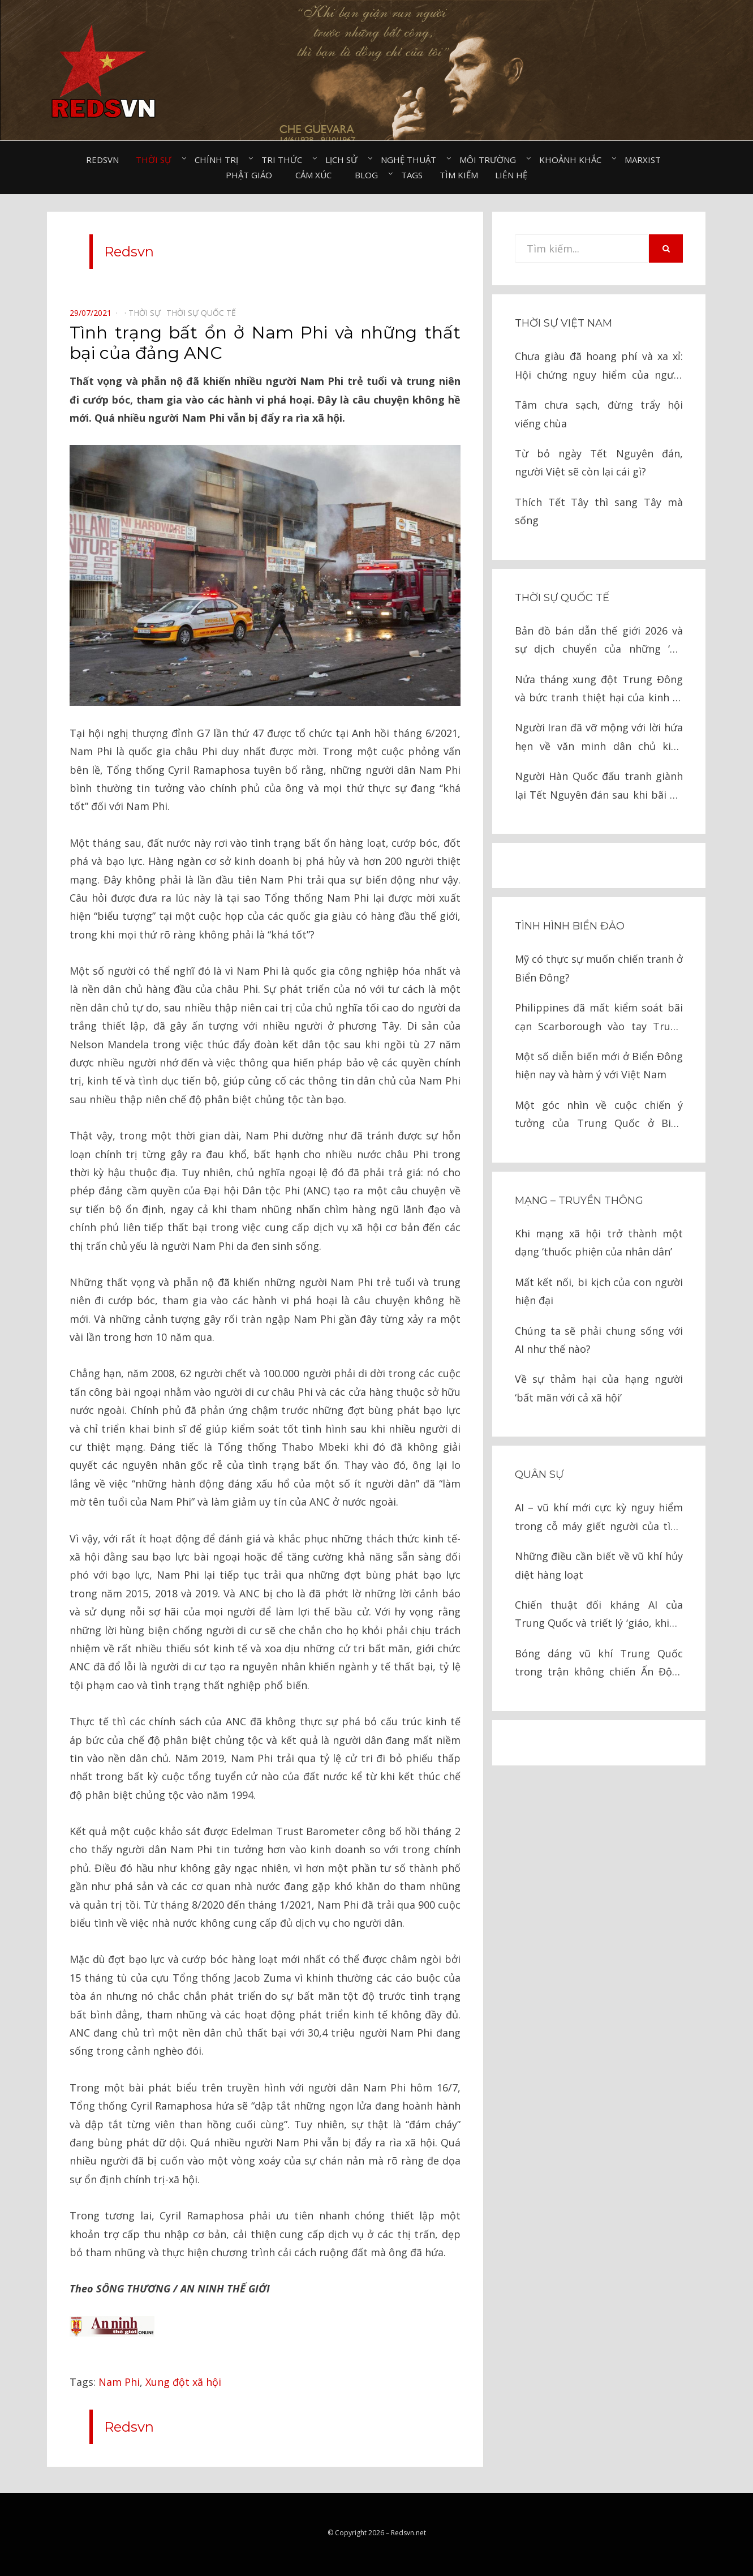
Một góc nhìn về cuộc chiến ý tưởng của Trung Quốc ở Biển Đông (599, 1115)
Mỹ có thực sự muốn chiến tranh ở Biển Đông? (599, 968)
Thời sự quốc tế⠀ (204, 312)
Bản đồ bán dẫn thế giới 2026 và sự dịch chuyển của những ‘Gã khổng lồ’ (599, 641)
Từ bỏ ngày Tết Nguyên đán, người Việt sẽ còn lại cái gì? (599, 462)
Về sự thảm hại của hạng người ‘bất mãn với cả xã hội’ (599, 1388)
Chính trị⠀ (219, 159)
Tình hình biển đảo (570, 926)
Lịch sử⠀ (344, 159)
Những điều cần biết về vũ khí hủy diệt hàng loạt (599, 1565)
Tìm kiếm (459, 175)
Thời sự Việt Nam (563, 323)
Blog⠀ (369, 175)
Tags (412, 175)
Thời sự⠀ (157, 159)
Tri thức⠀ (284, 159)
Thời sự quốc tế (562, 598)
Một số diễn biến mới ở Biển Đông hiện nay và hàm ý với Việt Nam (599, 1065)
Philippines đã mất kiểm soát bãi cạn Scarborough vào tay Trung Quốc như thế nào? (599, 1018)
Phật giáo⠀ (252, 175)
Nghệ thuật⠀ (411, 159)
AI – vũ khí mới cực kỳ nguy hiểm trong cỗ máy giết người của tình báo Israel (599, 1518)
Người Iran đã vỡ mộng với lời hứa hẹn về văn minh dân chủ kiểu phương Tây (599, 738)
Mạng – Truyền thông (579, 1200)
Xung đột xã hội (183, 2382)
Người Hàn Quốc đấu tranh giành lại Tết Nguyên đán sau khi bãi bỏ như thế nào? (599, 786)
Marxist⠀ (646, 159)
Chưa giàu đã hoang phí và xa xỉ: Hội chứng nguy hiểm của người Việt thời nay (599, 366)
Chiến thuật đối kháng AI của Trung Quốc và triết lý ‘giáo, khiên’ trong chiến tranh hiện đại (599, 1615)
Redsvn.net (408, 2533)
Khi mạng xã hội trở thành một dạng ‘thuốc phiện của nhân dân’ (599, 1242)
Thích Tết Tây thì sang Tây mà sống (599, 511)
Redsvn (102, 159)
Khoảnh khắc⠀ (573, 159)
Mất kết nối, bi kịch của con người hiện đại (599, 1291)
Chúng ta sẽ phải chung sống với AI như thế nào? (599, 1340)
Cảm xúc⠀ (316, 175)
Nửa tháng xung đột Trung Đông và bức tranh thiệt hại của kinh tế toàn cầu (599, 689)
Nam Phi (119, 2382)
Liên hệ (511, 175)
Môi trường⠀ (490, 159)
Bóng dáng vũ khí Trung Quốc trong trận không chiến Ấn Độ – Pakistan (599, 1664)
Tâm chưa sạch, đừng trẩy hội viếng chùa (599, 414)
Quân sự (539, 1474)
